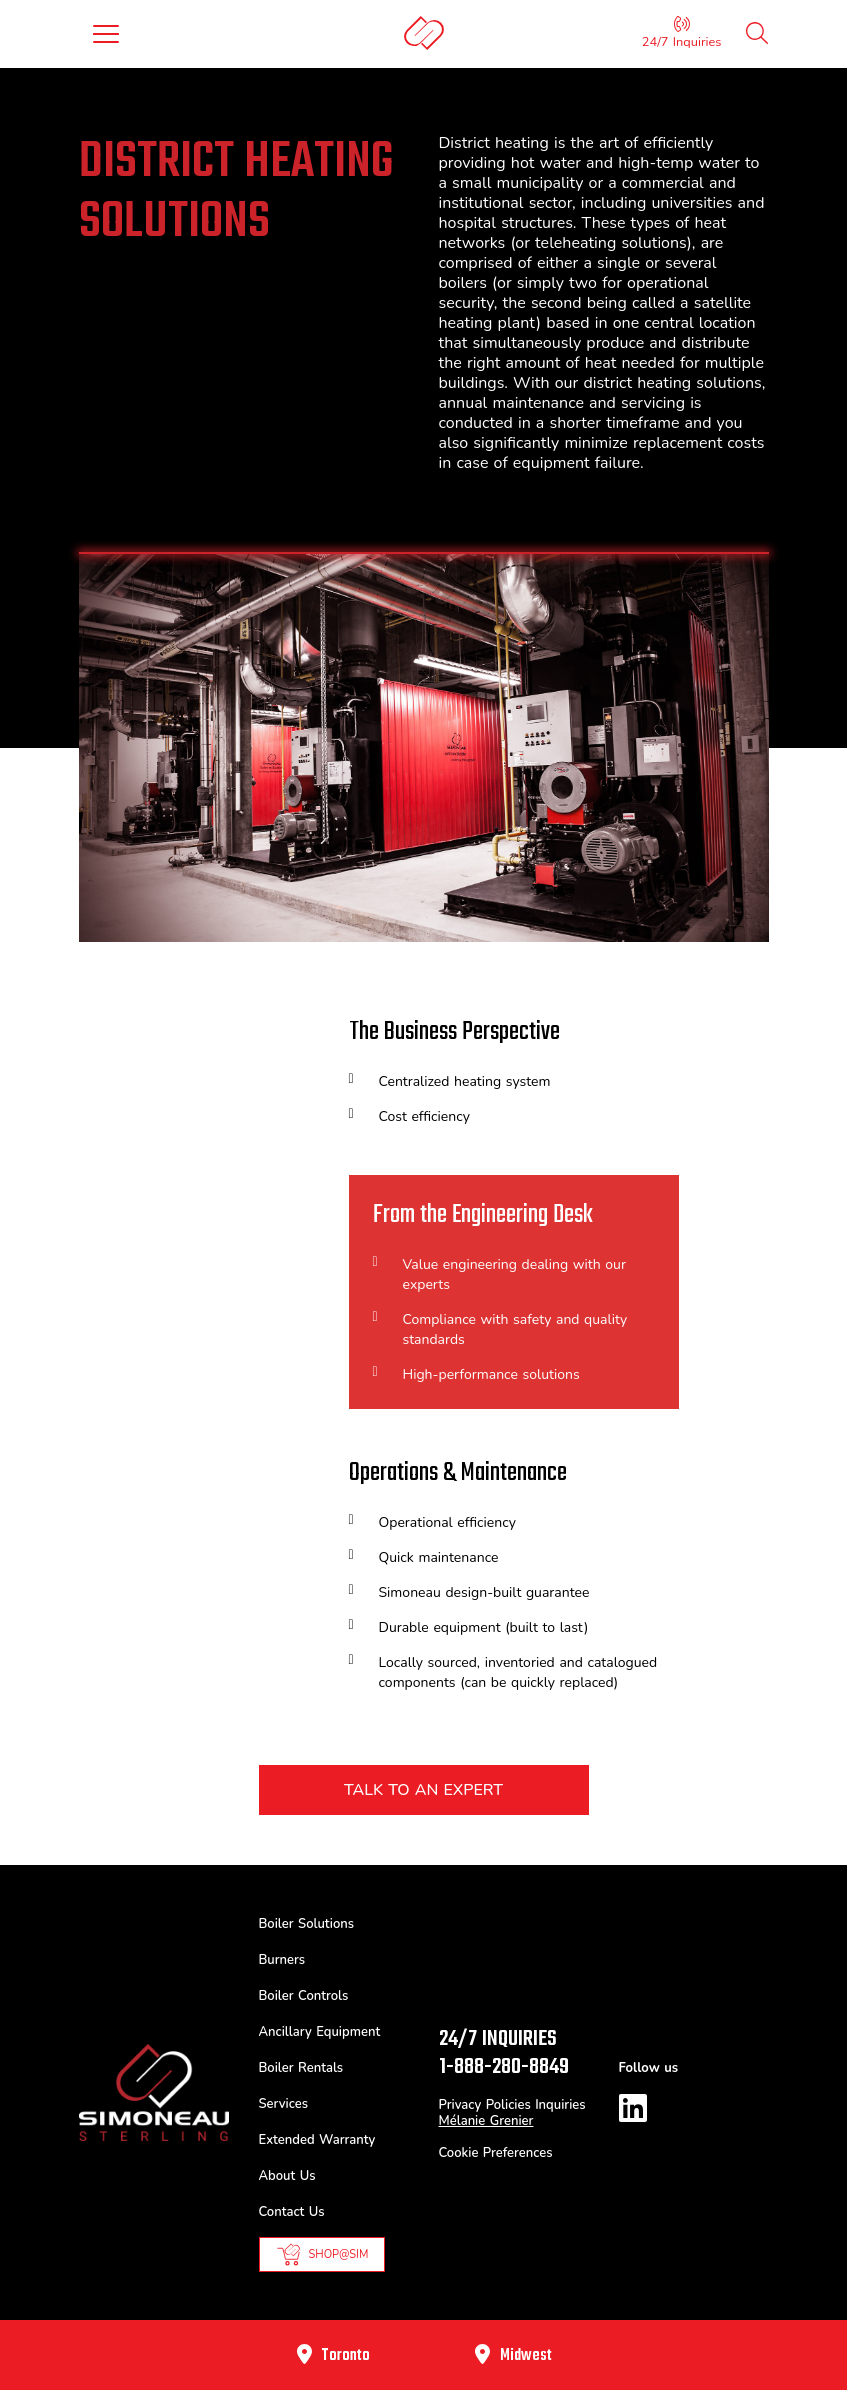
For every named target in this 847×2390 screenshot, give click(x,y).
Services (283, 2104)
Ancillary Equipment (320, 2032)
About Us (287, 2176)
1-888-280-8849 (504, 2067)
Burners (282, 1960)
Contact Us (292, 2212)
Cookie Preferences (496, 2153)
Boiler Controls (304, 1996)
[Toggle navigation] (106, 34)
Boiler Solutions (307, 1924)
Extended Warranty (317, 2140)
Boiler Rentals (301, 2068)
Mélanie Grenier (486, 2121)
